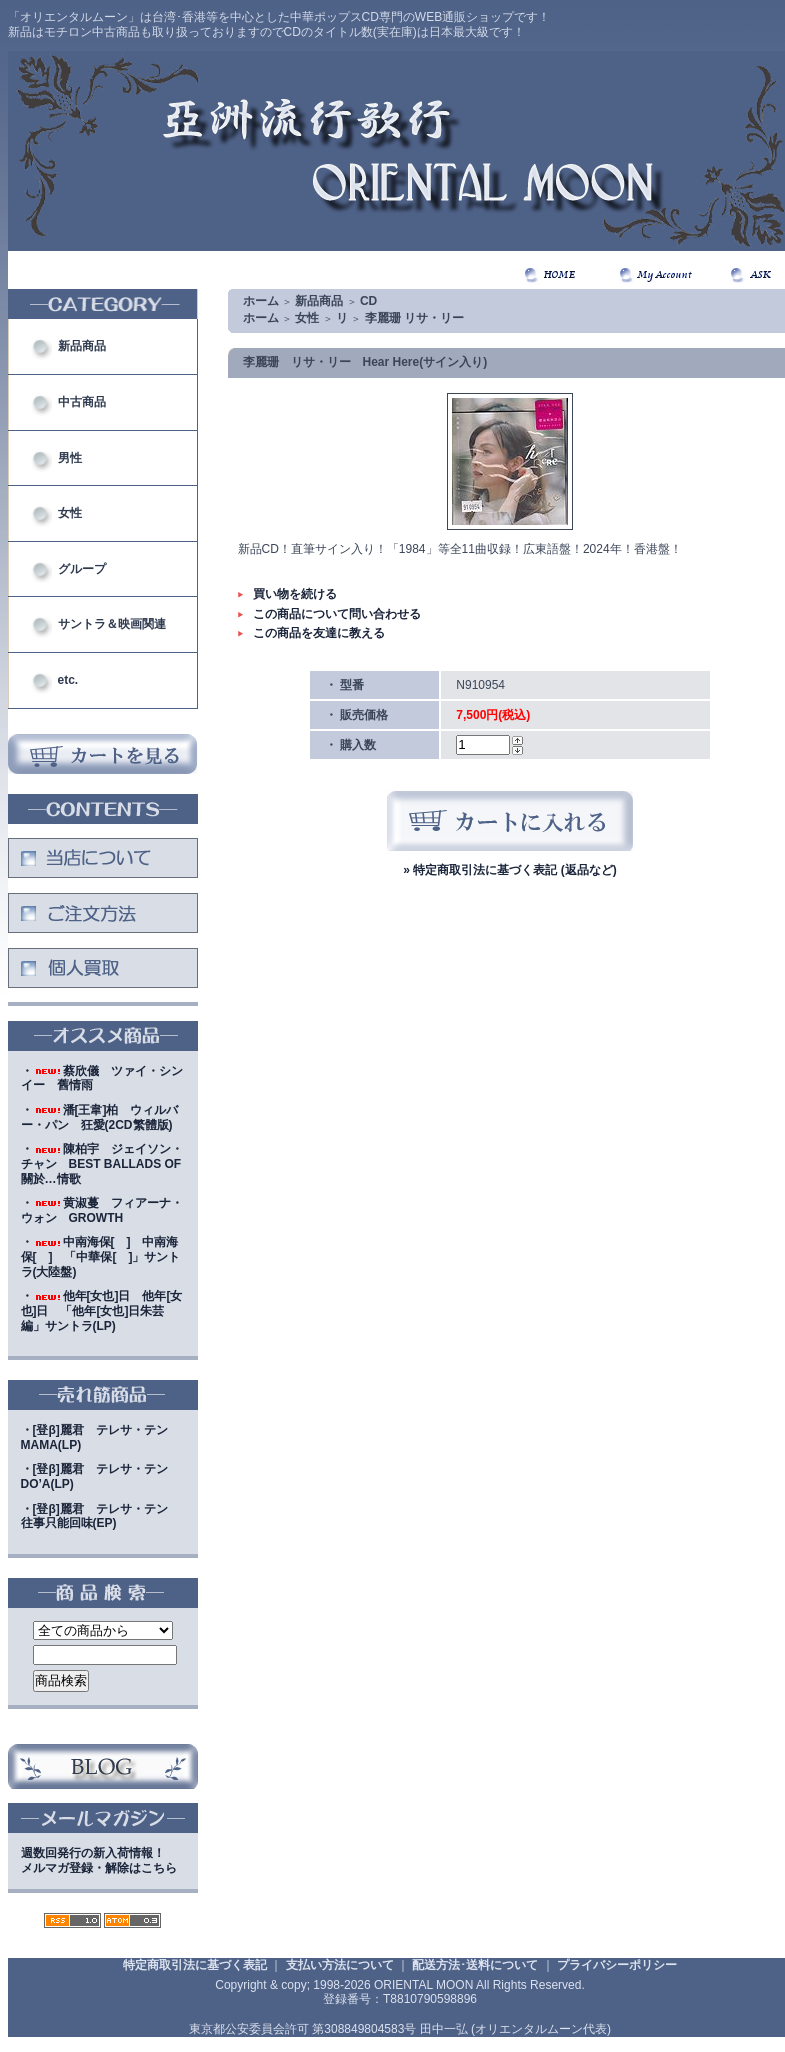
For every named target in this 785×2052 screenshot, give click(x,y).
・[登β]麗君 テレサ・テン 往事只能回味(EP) (100, 1516)
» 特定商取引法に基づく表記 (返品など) (509, 870)
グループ (82, 569)
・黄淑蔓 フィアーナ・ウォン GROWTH (102, 1210)
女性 (70, 513)
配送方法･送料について (475, 1965)
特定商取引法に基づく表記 (195, 1965)
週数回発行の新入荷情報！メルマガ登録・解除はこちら (99, 1860)
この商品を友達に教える (319, 633)
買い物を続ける (295, 594)
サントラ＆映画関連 (112, 624)
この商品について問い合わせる (337, 614)
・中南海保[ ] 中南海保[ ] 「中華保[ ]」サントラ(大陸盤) (101, 1256)
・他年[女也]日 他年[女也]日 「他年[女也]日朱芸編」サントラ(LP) (102, 1310)
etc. (68, 680)
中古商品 (82, 402)
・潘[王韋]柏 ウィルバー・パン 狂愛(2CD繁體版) (100, 1117)
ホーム (261, 301)
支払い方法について (340, 1965)
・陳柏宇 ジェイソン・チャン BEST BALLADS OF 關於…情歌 (102, 1163)
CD (368, 301)
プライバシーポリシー (617, 1965)
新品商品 (82, 346)
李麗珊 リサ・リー (414, 318)
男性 (70, 458)
